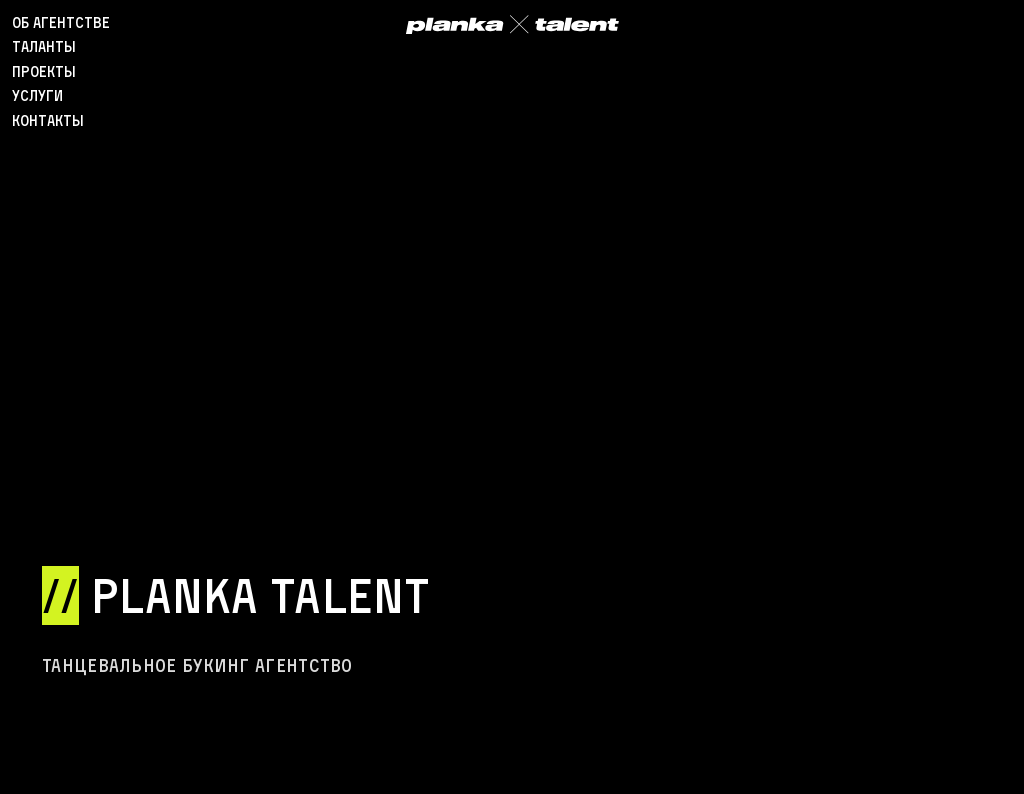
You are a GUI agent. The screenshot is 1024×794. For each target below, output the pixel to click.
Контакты (48, 120)
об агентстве (61, 22)
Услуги (37, 95)
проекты (44, 71)
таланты (44, 46)
